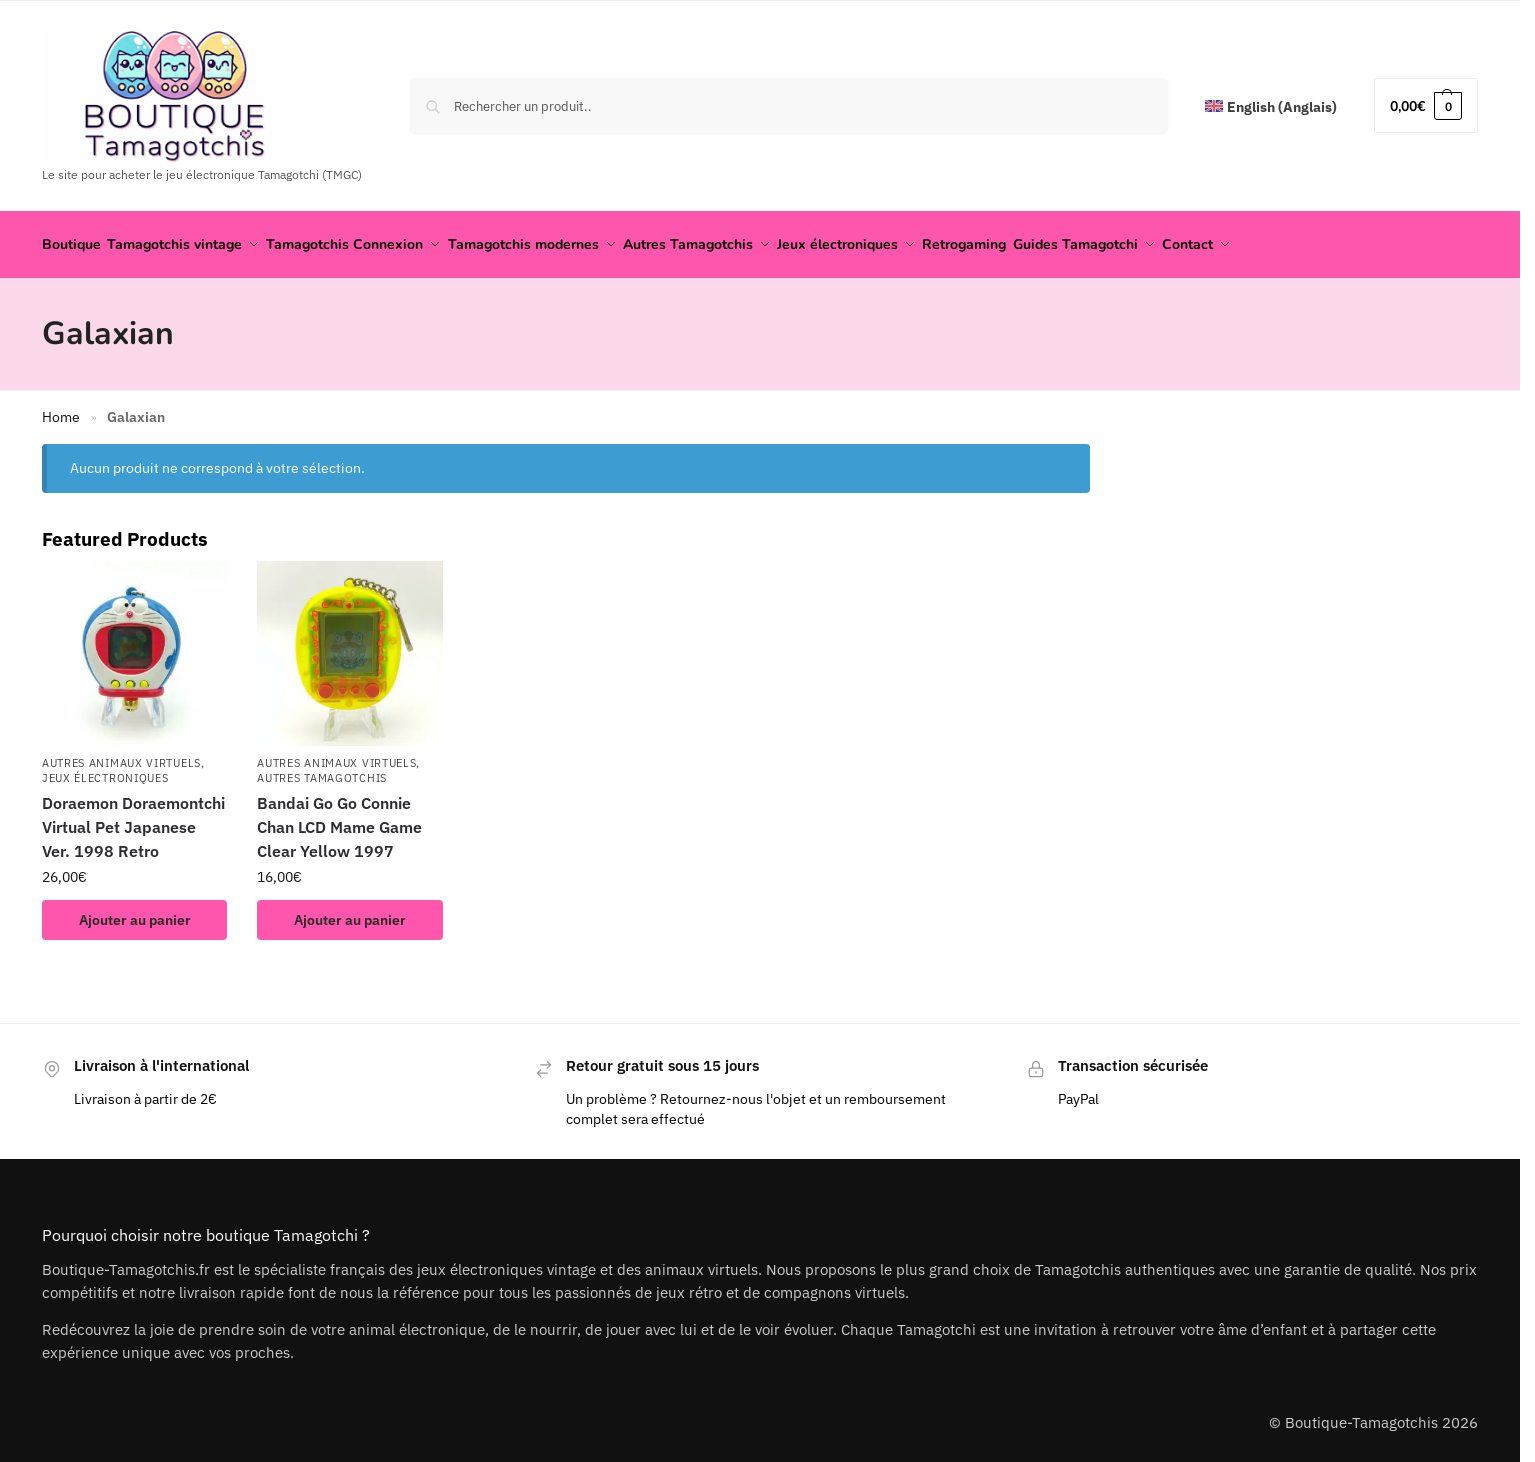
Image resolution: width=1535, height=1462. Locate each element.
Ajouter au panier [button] (135, 913)
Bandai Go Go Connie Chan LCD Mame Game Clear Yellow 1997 (339, 820)
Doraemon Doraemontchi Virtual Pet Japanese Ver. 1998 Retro (133, 820)
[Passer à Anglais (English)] (1270, 107)
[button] (1426, 105)
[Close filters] (1096, 450)
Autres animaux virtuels (121, 756)
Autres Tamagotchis (322, 772)
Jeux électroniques (105, 772)
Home (61, 411)
